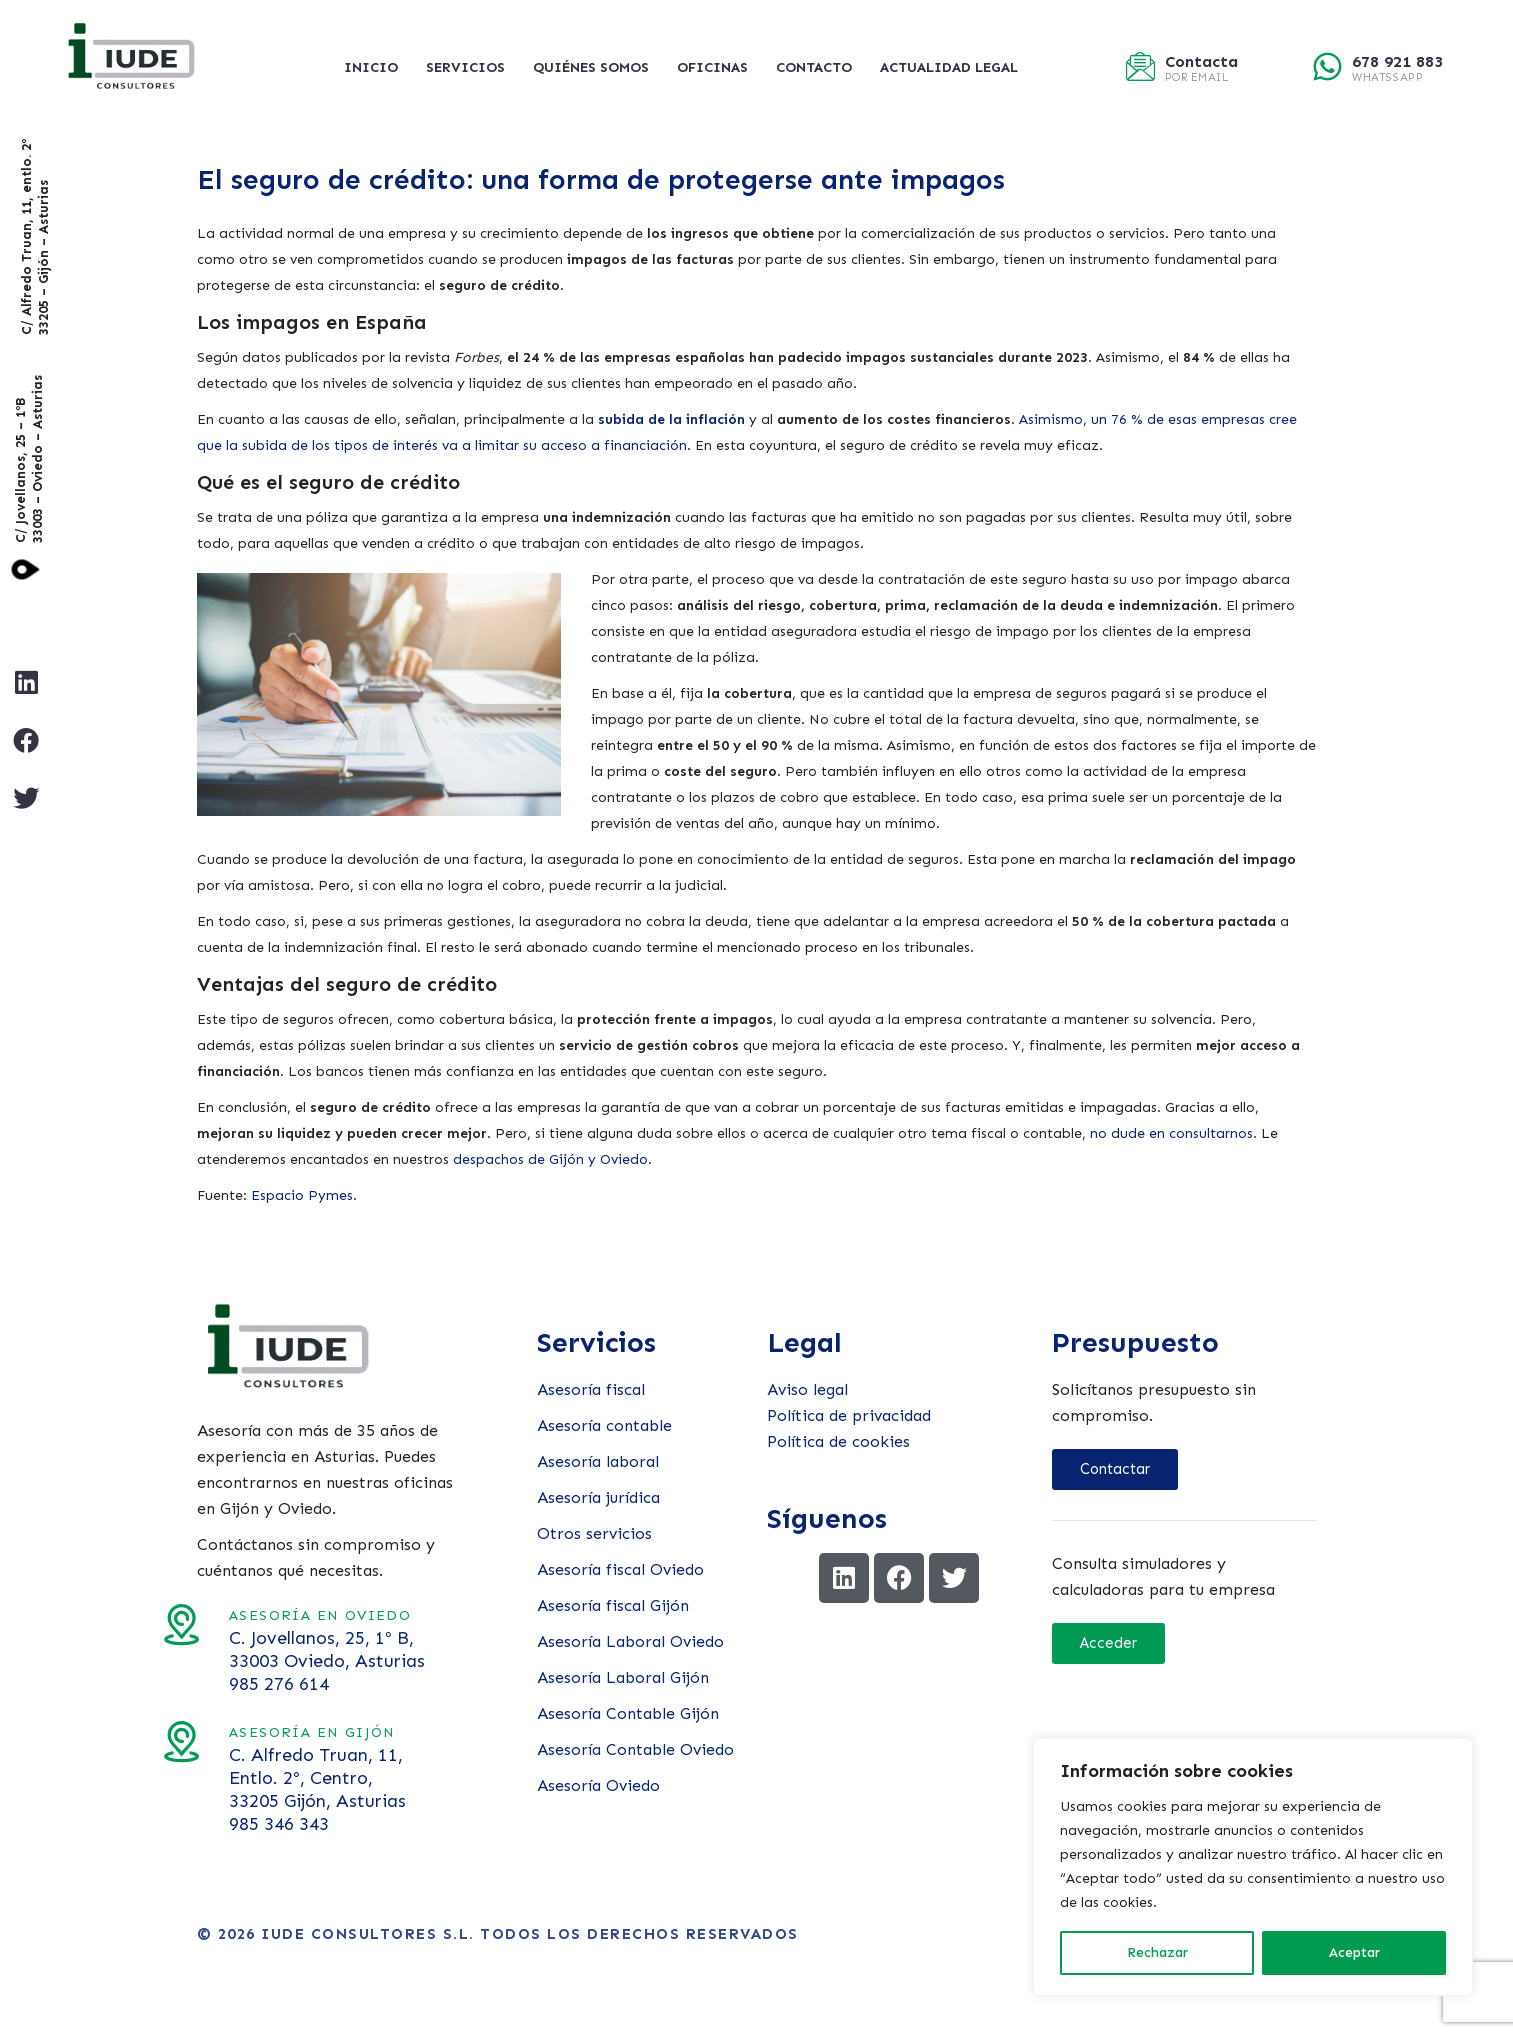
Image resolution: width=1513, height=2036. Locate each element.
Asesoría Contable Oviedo (635, 1749)
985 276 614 (136, 1684)
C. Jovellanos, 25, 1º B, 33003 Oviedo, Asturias (184, 1649)
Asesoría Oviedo (598, 1785)
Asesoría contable (604, 1425)
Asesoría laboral (598, 1461)
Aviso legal (807, 1389)
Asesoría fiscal (591, 1389)
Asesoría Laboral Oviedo (630, 1641)
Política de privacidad (849, 1415)
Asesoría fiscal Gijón (613, 1605)
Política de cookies (838, 1441)
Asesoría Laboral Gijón (623, 1677)
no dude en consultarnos (1171, 1133)
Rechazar (1157, 1952)
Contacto (814, 67)
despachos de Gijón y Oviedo (550, 1159)
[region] (1253, 1867)
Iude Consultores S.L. (368, 1934)
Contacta (1201, 61)
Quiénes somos (591, 67)
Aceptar (1354, 1952)
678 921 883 (1397, 61)
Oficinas (712, 67)
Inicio (371, 67)
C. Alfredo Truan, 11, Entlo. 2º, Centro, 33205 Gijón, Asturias (174, 1778)
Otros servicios (594, 1533)
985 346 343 (136, 1824)
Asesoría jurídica (598, 1497)
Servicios (465, 67)
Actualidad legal (949, 67)
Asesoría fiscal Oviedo (620, 1569)
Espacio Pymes (302, 1195)
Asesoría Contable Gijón (628, 1713)
